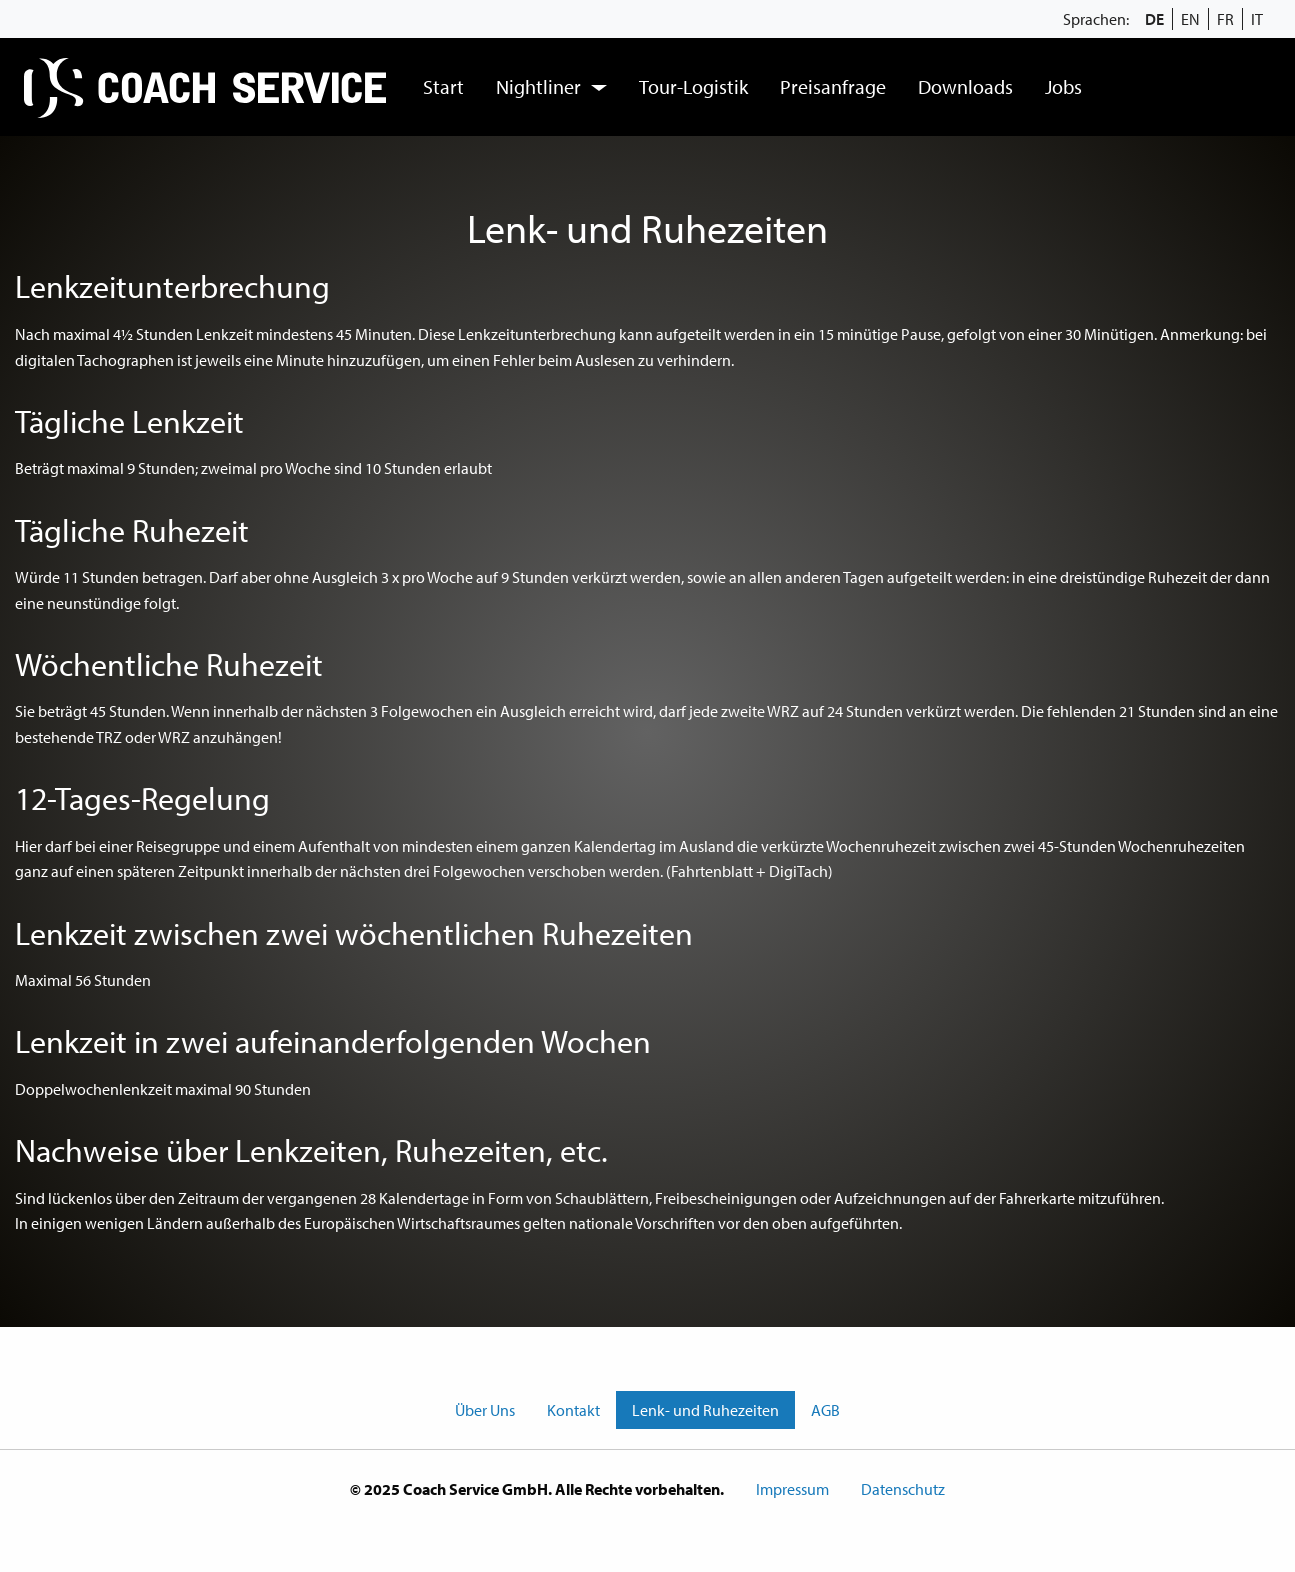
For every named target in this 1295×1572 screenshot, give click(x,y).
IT (1257, 19)
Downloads (965, 86)
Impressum (792, 1489)
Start (443, 86)
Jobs (1063, 86)
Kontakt (573, 1410)
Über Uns (485, 1410)
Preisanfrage (833, 86)
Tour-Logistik (693, 86)
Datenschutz (903, 1489)
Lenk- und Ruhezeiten (705, 1410)
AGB (825, 1410)
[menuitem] (207, 87)
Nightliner (538, 86)
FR (1225, 19)
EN (1190, 19)
